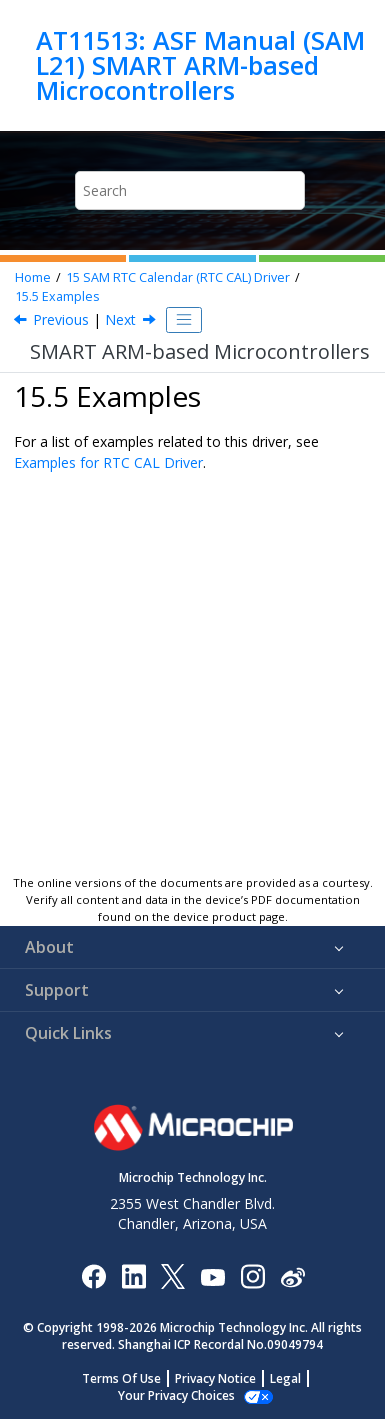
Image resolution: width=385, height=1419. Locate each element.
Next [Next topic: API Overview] (120, 319)
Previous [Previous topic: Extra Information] (61, 319)
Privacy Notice (215, 1378)
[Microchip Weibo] (292, 1275)
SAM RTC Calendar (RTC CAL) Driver (178, 277)
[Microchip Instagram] (252, 1275)
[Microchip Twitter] (173, 1275)
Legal (285, 1378)
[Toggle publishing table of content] (184, 320)
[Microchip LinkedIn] (133, 1275)
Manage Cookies (176, 1395)
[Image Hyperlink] (212, 1275)
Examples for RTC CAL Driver (108, 462)
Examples (57, 296)
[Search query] (189, 190)
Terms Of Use (121, 1378)
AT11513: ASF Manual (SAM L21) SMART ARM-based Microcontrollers (200, 65)
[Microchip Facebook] (93, 1275)
